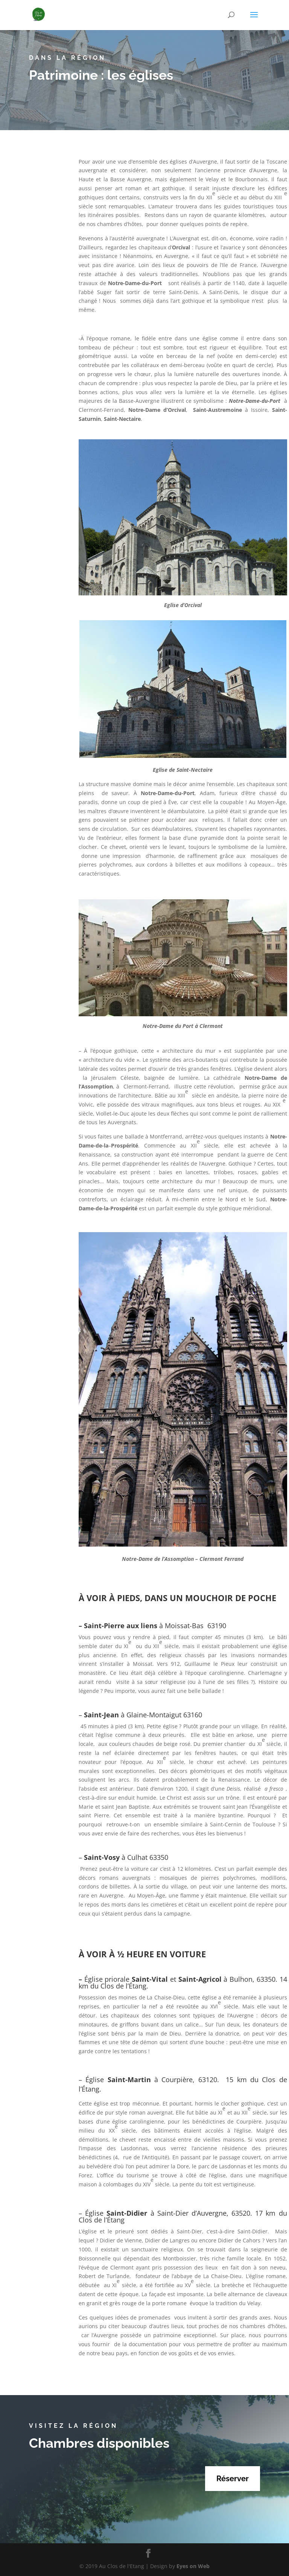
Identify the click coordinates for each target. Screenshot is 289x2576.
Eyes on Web (193, 2566)
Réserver (232, 2478)
